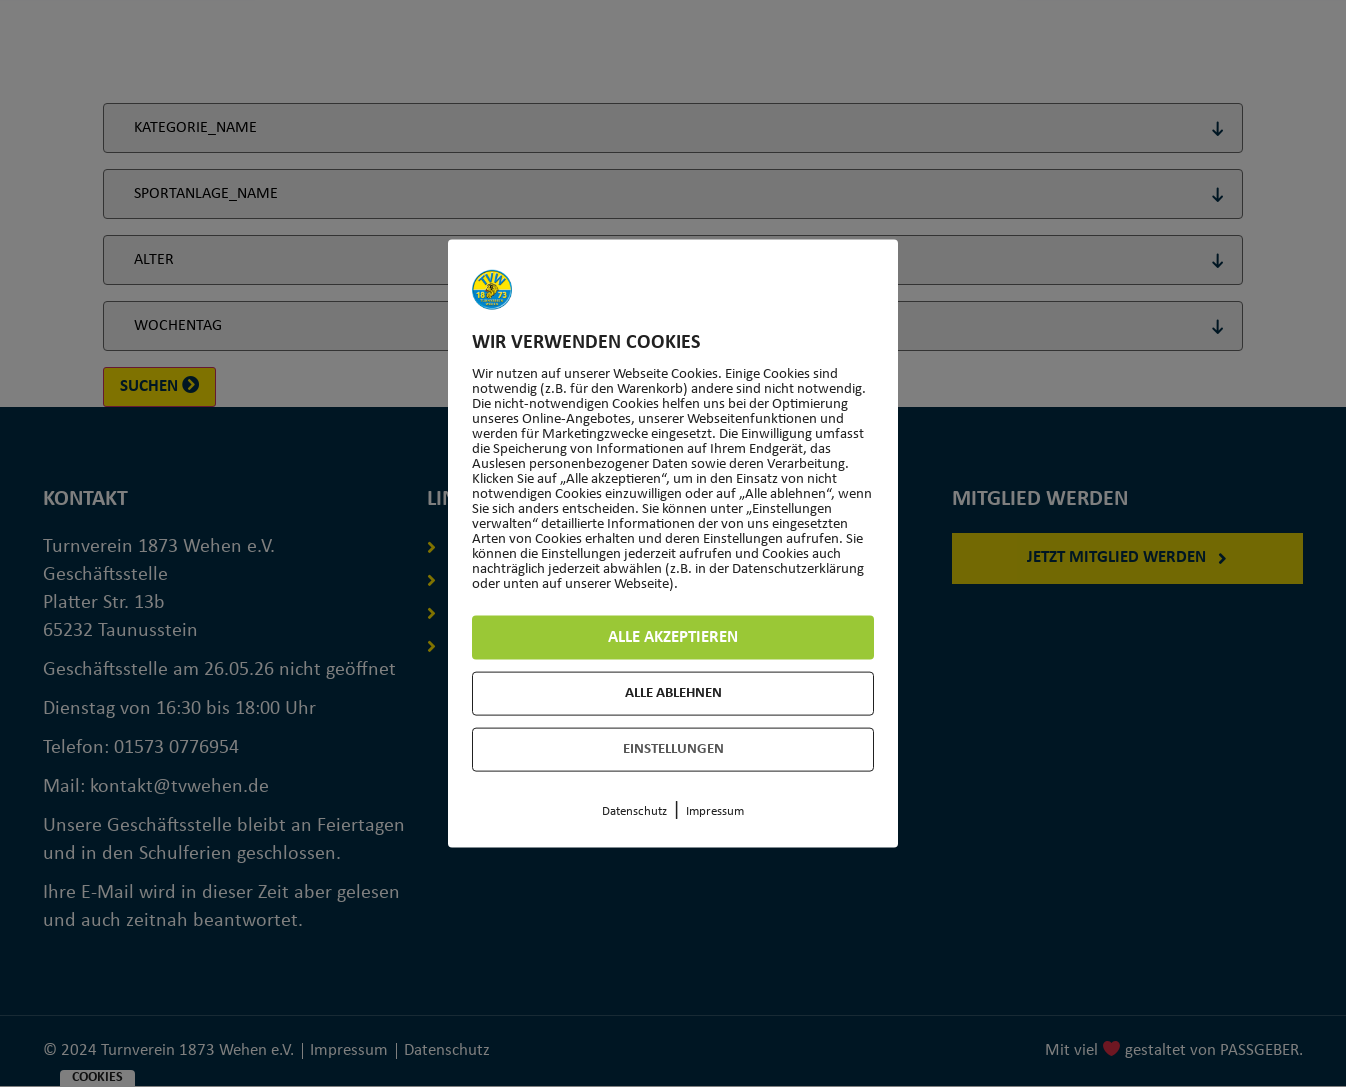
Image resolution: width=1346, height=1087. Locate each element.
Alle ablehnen (673, 693)
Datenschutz (634, 811)
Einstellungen (673, 749)
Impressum (715, 811)
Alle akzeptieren (673, 637)
